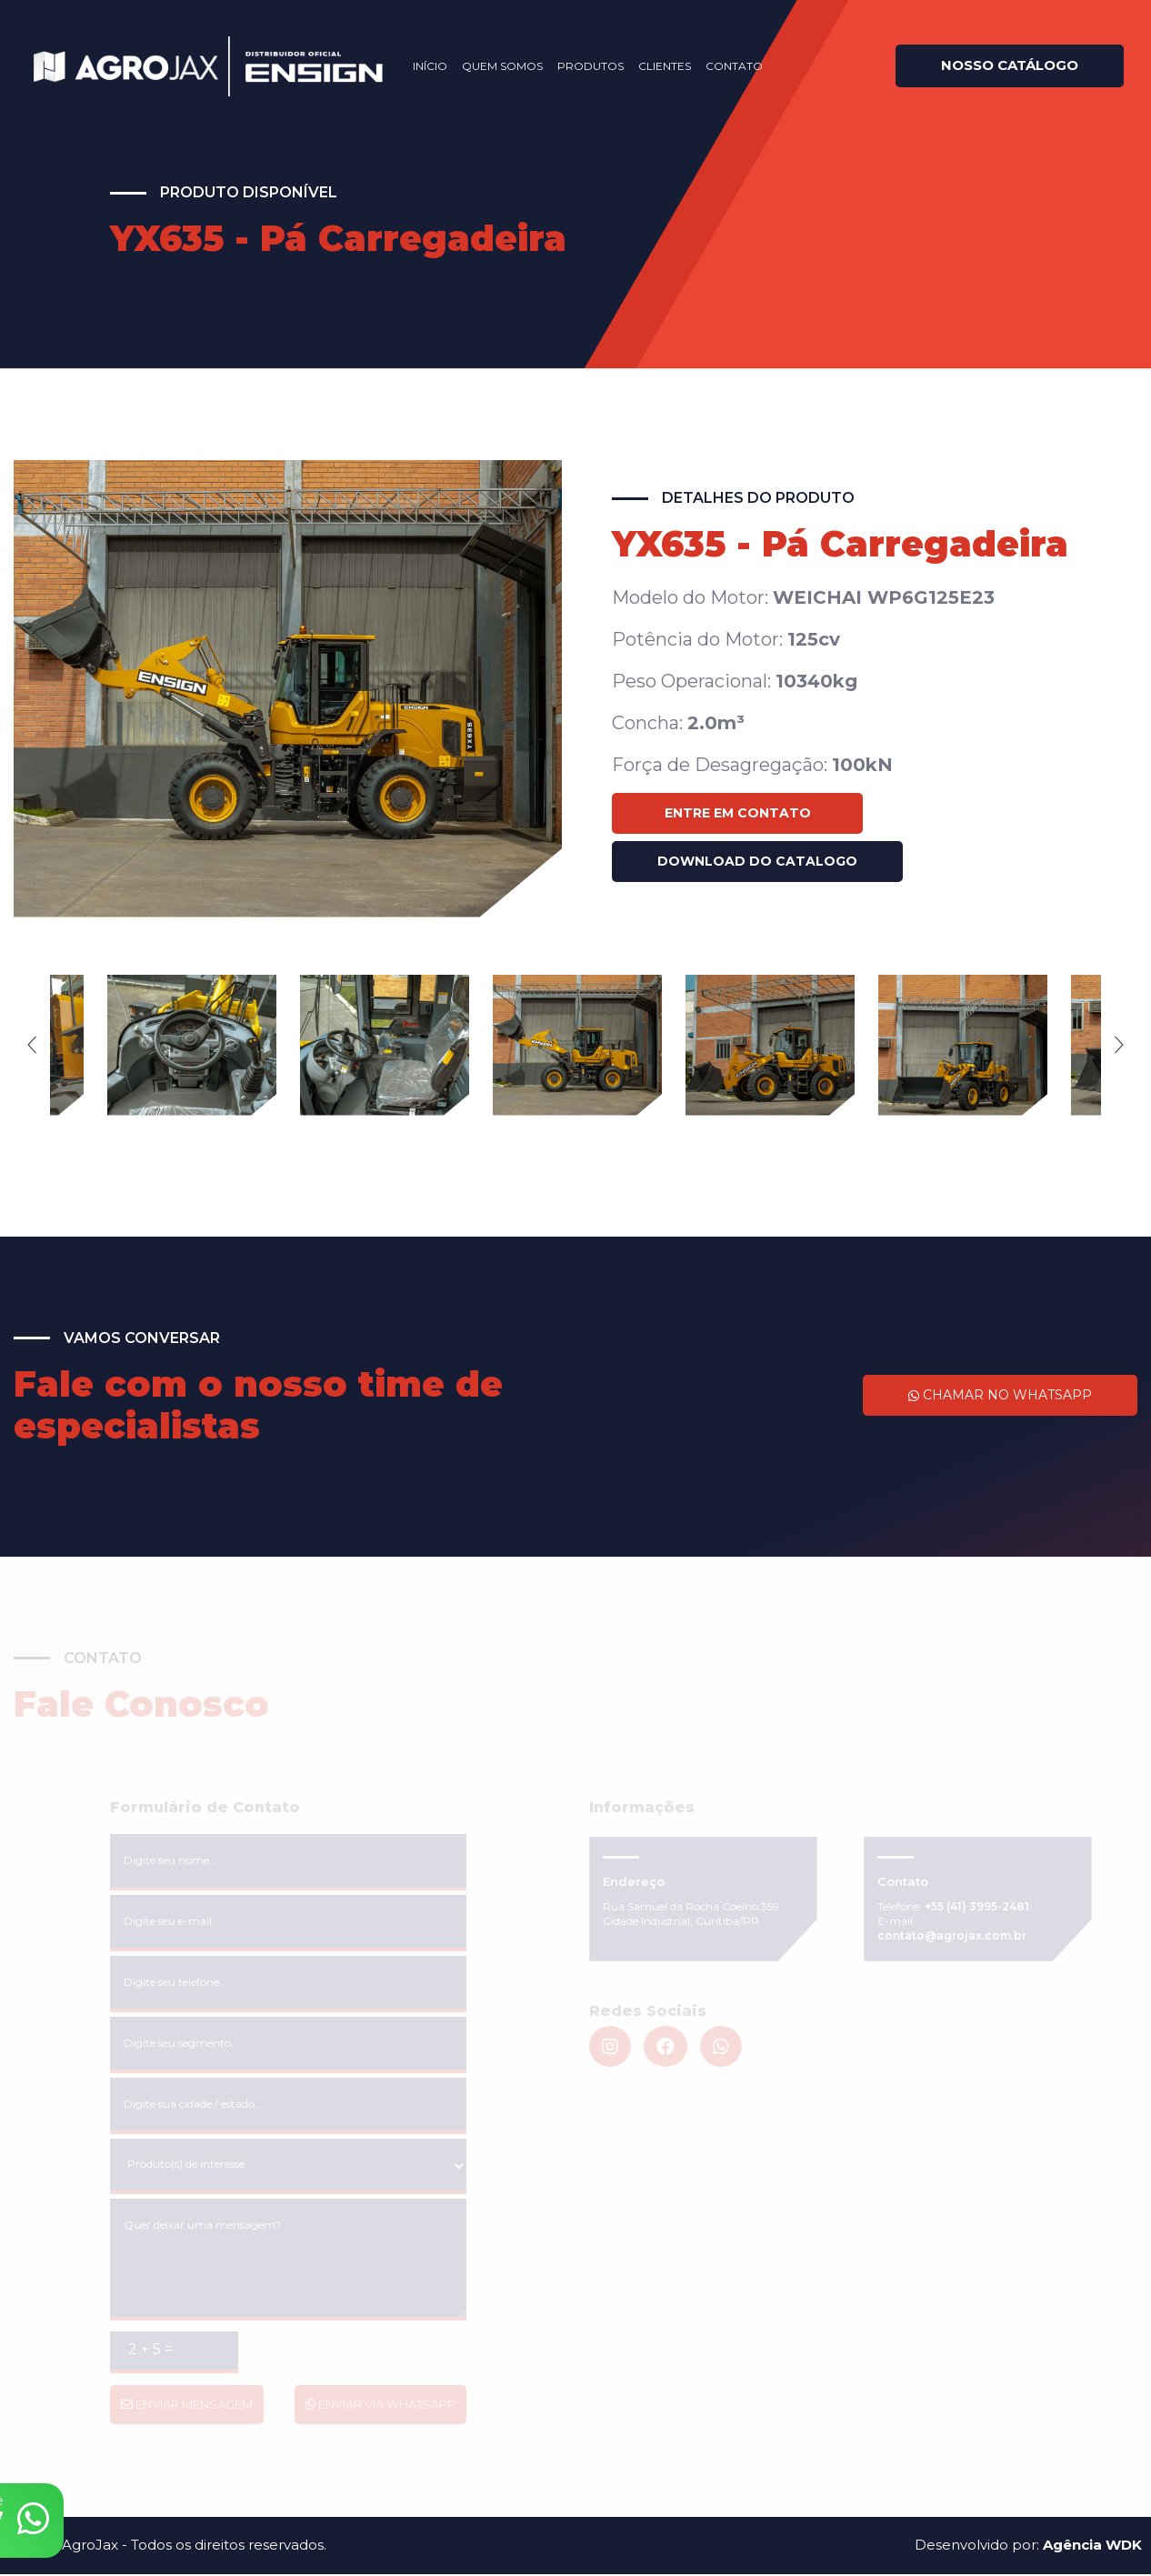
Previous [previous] (32, 1046)
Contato (720, 66)
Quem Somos (488, 66)
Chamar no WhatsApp (1000, 1396)
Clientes (651, 66)
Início (416, 66)
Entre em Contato (738, 813)
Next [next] (1119, 1046)
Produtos (577, 66)
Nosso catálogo (996, 65)
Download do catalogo (757, 861)
